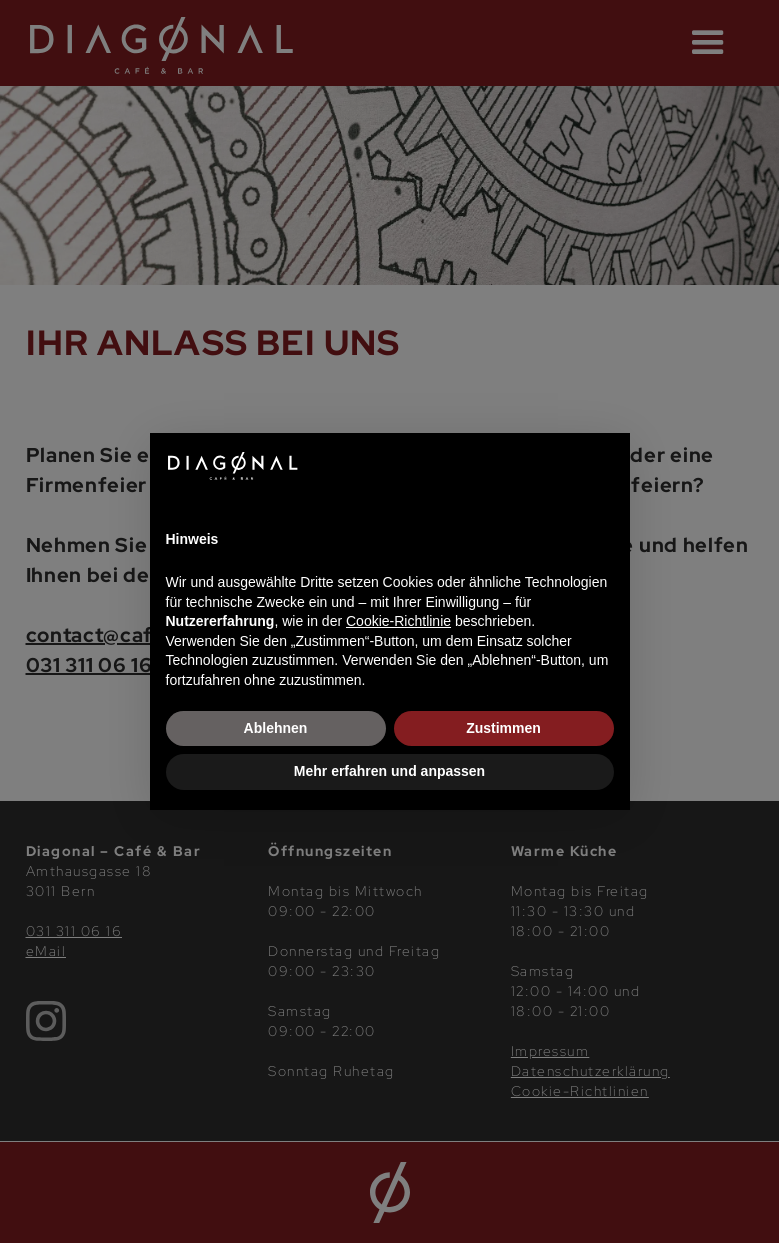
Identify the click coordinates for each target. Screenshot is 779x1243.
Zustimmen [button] (503, 728)
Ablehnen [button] (276, 728)
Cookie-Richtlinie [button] (398, 621)
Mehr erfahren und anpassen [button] (389, 771)
